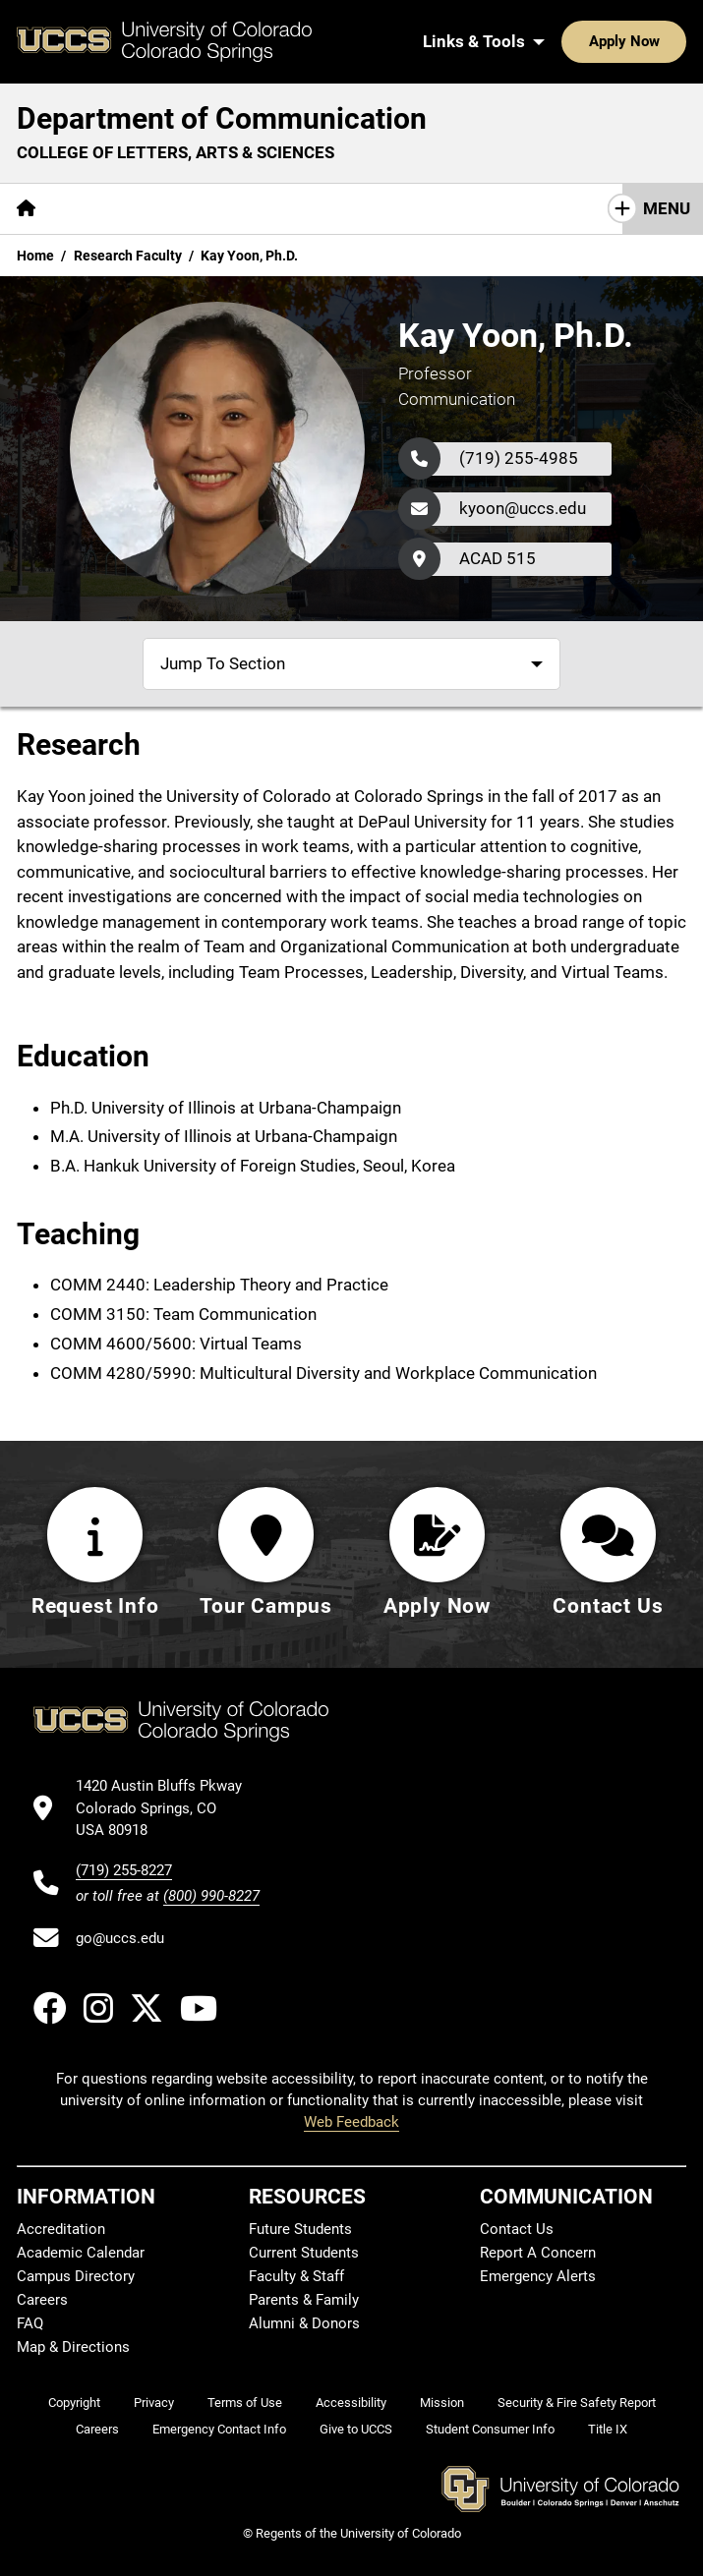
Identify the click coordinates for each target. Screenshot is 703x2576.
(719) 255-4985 (518, 458)
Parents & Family (304, 2300)
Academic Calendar (81, 2252)
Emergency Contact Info (219, 2429)
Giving (491, 208)
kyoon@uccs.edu (522, 508)
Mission (442, 2402)
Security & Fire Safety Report (577, 2402)
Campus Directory (76, 2276)
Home (35, 255)
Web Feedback (351, 2122)
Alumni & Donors (304, 2323)
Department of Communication (222, 118)
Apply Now (563, 41)
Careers (42, 2300)
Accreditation (61, 2229)
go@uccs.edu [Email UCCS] (120, 1938)
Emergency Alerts (538, 2276)
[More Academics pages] (233, 209)
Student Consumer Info (490, 2429)
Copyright (74, 2402)
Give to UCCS (356, 2429)
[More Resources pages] (378, 209)
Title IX (607, 2429)
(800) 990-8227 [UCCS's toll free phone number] (211, 1896)
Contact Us (591, 208)
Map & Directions (73, 2347)
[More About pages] (106, 209)
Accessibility (351, 2402)
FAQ (30, 2323)
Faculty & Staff (296, 2276)
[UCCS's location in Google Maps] (168, 1808)
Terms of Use (244, 2402)
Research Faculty (128, 255)
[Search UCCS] (664, 41)
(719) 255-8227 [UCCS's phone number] (124, 1870)
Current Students (304, 2252)
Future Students (300, 2229)
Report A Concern (538, 2252)
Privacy (154, 2402)
